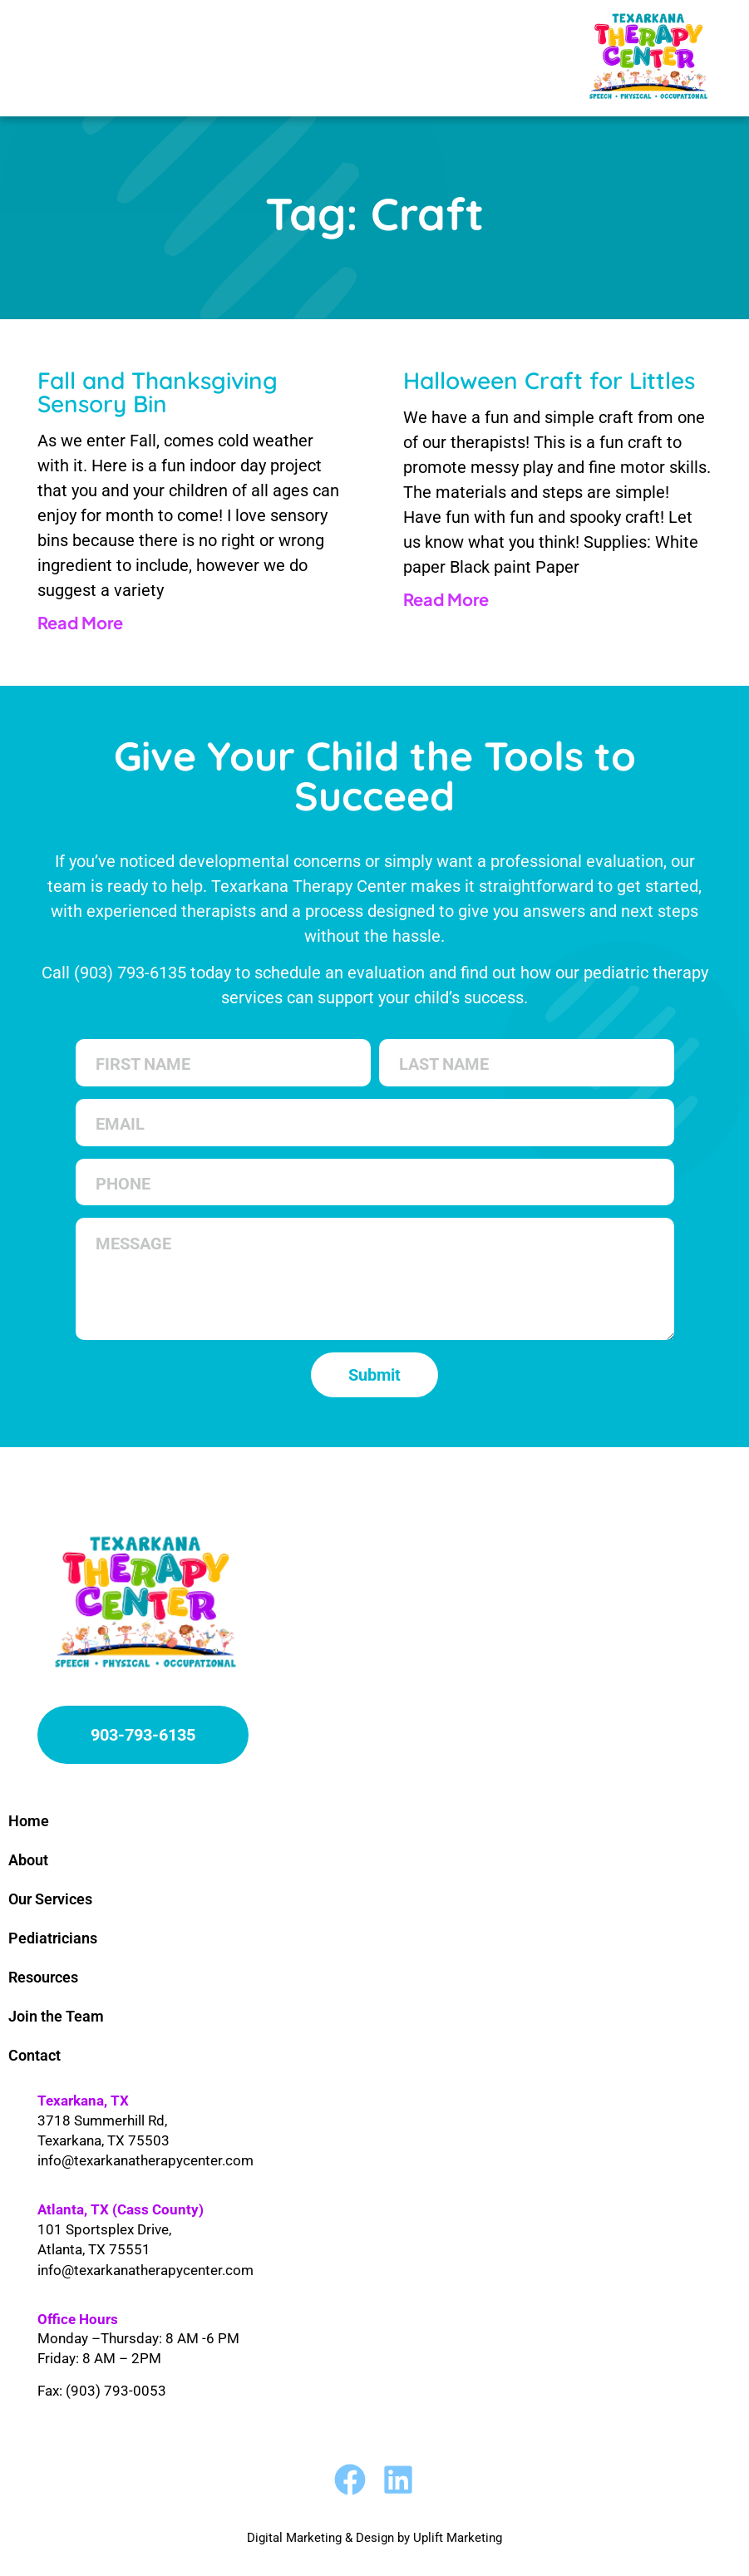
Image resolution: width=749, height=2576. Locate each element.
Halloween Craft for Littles (549, 380)
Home (28, 1821)
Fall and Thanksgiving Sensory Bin (157, 392)
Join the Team (56, 2016)
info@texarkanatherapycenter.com (145, 2160)
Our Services (50, 1899)
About (28, 1860)
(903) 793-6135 (130, 973)
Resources (43, 1977)
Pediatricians (52, 1938)
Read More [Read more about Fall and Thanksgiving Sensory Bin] (80, 622)
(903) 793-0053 (116, 2390)
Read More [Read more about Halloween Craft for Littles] (446, 599)
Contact (34, 2055)
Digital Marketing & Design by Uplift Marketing (374, 2537)
